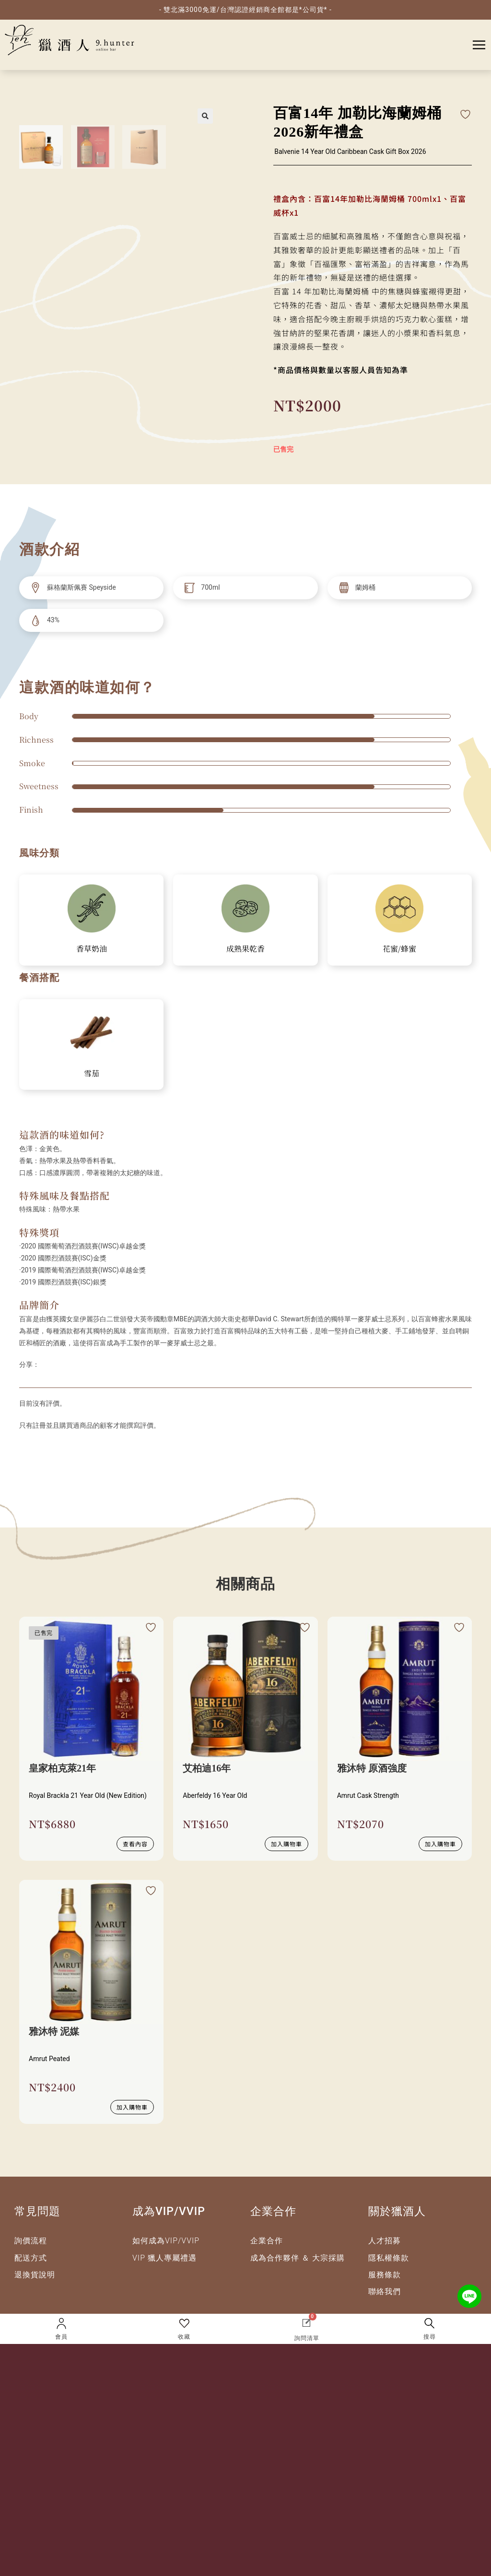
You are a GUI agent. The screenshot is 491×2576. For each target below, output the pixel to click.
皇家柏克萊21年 (62, 1768)
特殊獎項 (39, 1232)
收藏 (184, 2336)
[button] (205, 116)
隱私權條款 (388, 2257)
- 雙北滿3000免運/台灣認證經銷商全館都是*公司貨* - (245, 9)
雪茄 (91, 1073)
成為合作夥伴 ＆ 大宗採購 (297, 2257)
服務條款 (384, 2274)
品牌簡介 (39, 1305)
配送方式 (30, 2257)
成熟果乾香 (245, 948)
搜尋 (429, 2336)
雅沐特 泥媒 (54, 2031)
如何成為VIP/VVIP (165, 2240)
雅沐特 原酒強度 (372, 1768)
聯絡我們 (384, 2291)
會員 (61, 2336)
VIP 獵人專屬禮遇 (164, 2257)
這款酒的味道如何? (62, 1135)
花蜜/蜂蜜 (399, 948)
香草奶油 (91, 948)
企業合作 (266, 2240)
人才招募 (384, 2240)
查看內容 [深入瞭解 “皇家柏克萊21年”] (135, 1844)
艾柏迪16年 (207, 1768)
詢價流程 (30, 2240)
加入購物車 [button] (286, 1844)
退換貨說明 (34, 2274)
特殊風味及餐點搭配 (64, 1195)
